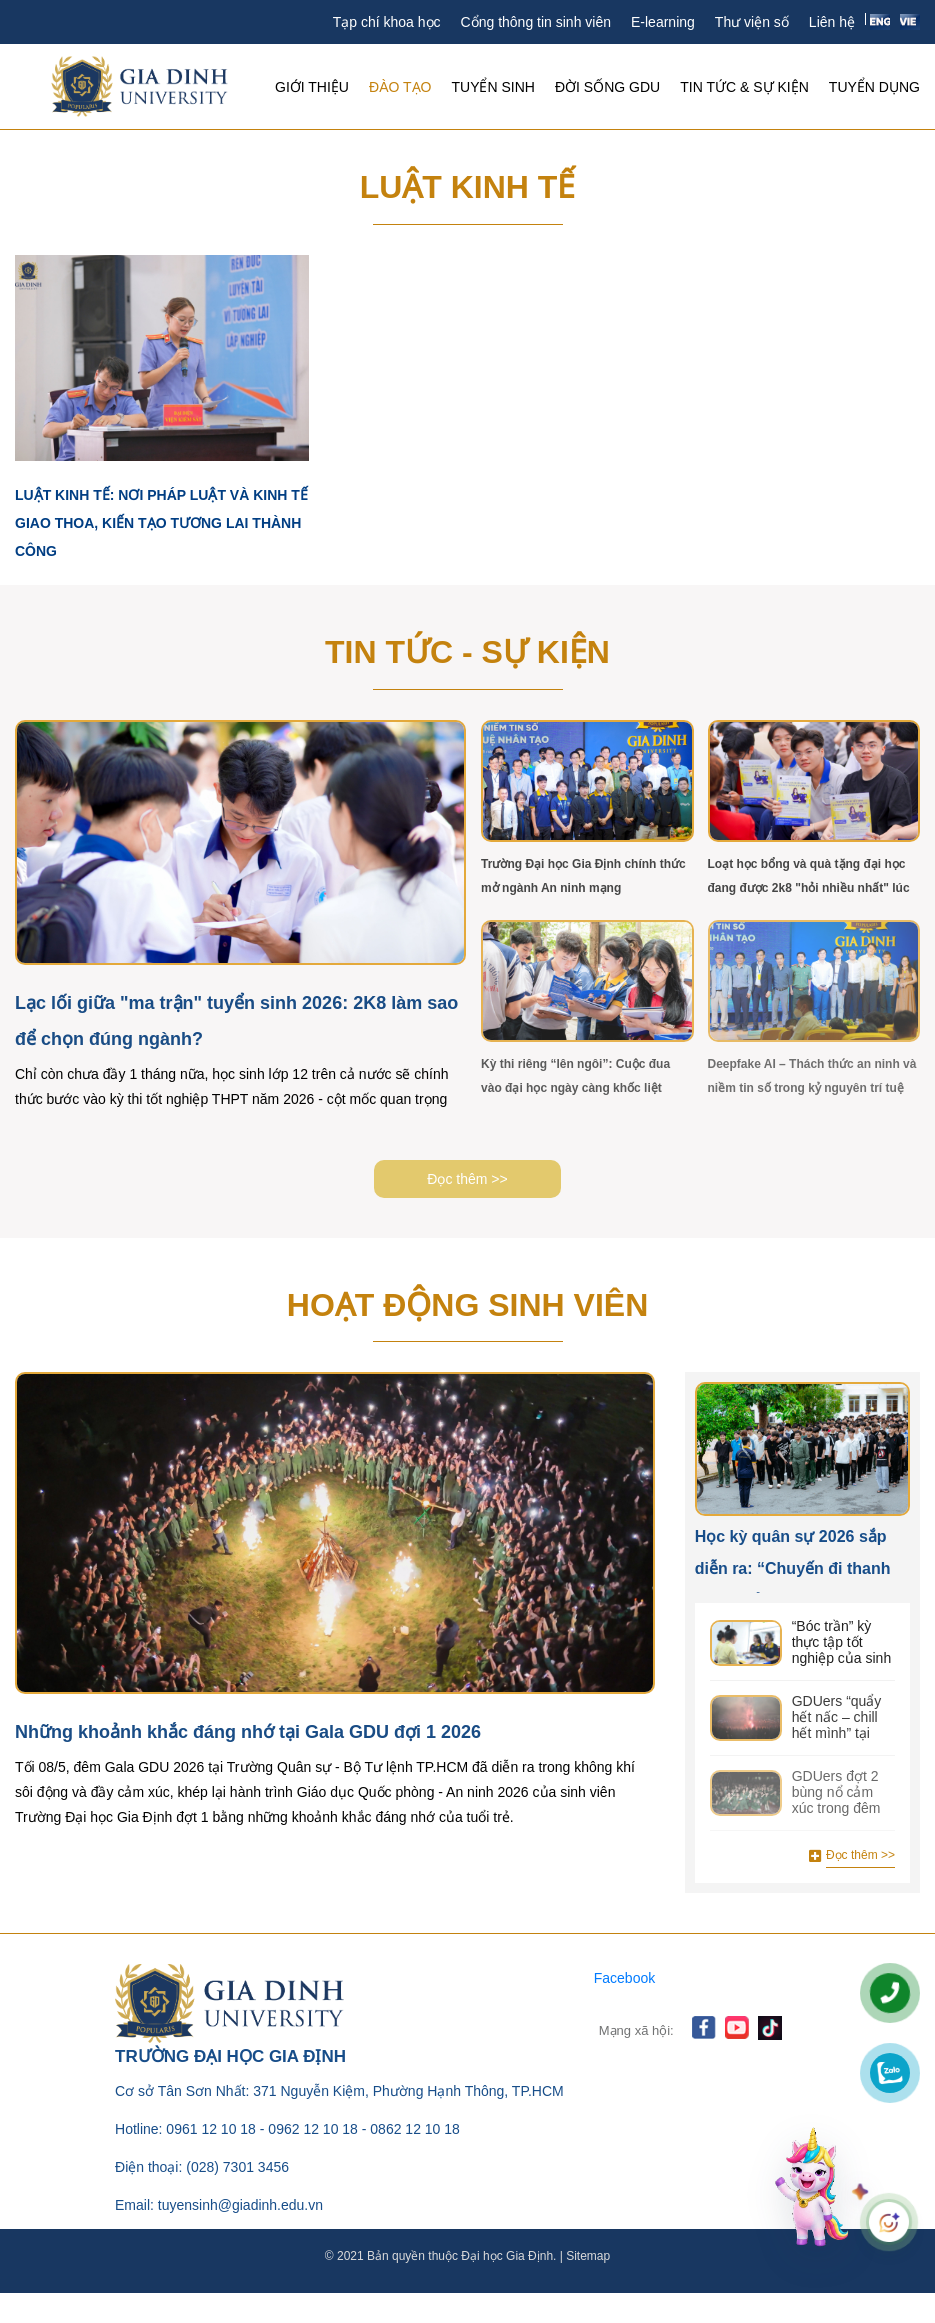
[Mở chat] (814, 2186)
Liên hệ (832, 22)
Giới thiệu (312, 87)
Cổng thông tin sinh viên (536, 22)
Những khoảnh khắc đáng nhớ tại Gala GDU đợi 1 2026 (248, 1732)
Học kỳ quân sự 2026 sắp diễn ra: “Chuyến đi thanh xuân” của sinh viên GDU (793, 1560)
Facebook (624, 1978)
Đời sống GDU (607, 87)
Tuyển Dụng (874, 87)
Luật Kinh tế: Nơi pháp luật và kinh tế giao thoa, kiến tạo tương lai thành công (161, 523)
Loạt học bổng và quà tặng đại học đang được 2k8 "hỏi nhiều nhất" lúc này (809, 876)
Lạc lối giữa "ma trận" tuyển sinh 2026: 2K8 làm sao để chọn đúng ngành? (236, 1021)
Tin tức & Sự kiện (744, 87)
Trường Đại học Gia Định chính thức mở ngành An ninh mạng (583, 876)
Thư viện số (752, 22)
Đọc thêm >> (467, 1179)
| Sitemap (583, 2256)
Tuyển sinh (492, 87)
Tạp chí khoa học (387, 22)
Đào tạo (400, 87)
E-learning (663, 22)
